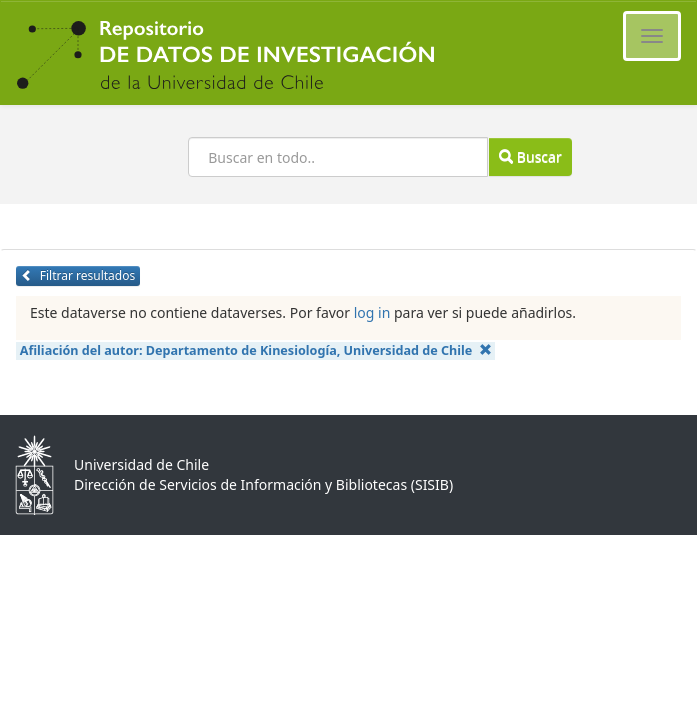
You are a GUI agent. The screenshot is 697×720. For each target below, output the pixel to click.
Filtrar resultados (78, 275)
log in (372, 312)
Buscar (530, 156)
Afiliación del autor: (256, 350)
